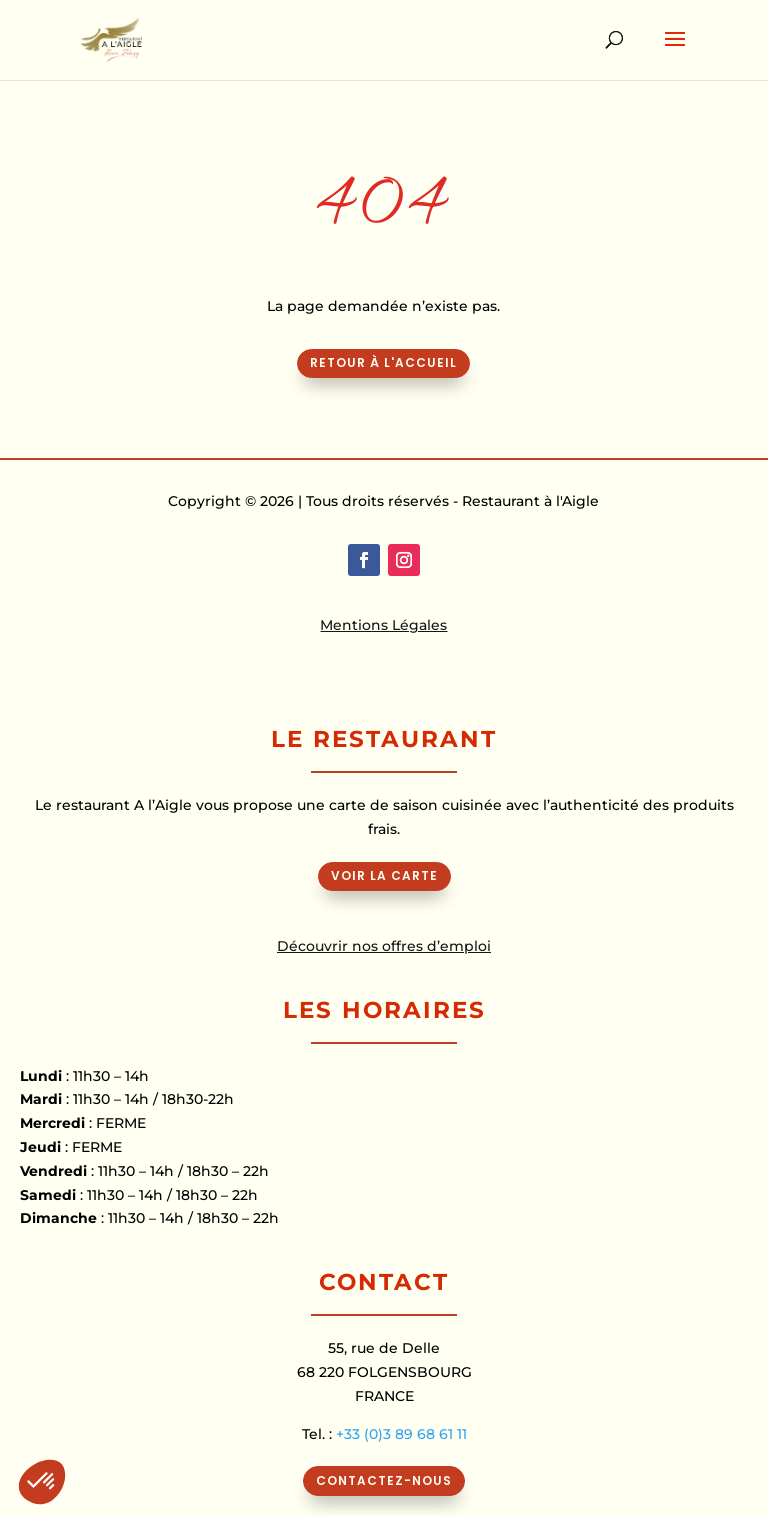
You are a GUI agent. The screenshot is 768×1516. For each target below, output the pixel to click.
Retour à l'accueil (383, 362)
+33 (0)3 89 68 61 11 (401, 1434)
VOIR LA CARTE (384, 875)
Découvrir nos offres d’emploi (384, 946)
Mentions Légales (383, 625)
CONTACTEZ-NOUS (384, 1480)
